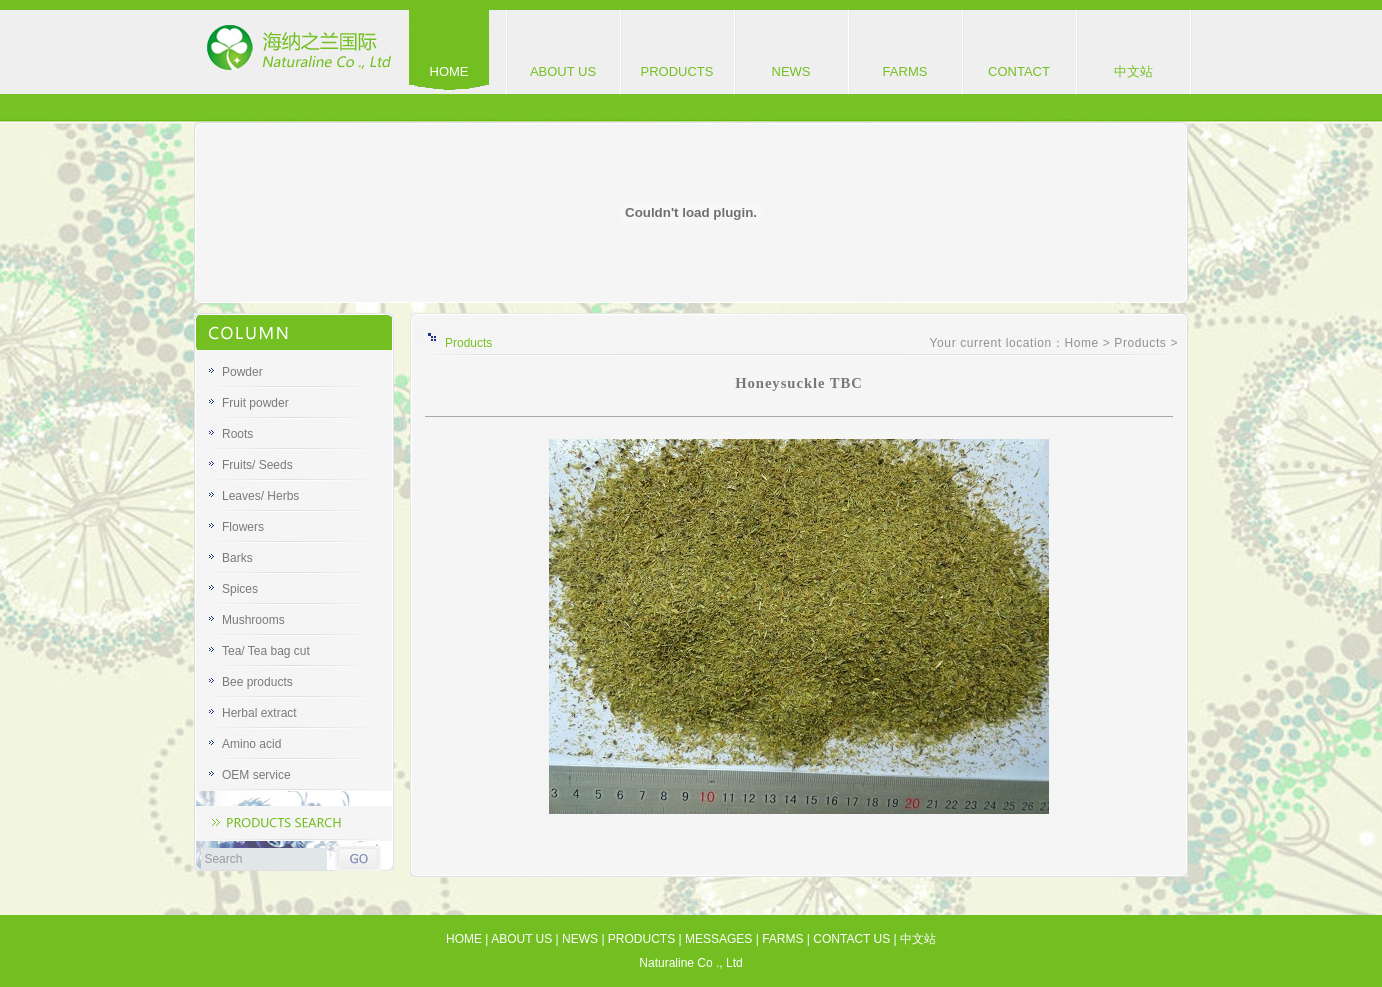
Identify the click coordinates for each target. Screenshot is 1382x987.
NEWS (791, 71)
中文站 (1133, 71)
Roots (237, 434)
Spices (240, 589)
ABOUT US (563, 71)
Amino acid (251, 744)
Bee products (257, 682)
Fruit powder (255, 403)
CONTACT (1019, 71)
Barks (237, 558)
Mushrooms (253, 620)
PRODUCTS (677, 71)
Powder (242, 372)
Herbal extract (259, 713)
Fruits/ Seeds (257, 465)
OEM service (256, 775)
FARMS (905, 71)
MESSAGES (718, 939)
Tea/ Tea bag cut (266, 651)
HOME (449, 71)
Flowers (243, 527)
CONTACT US (851, 939)
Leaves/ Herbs (260, 496)
